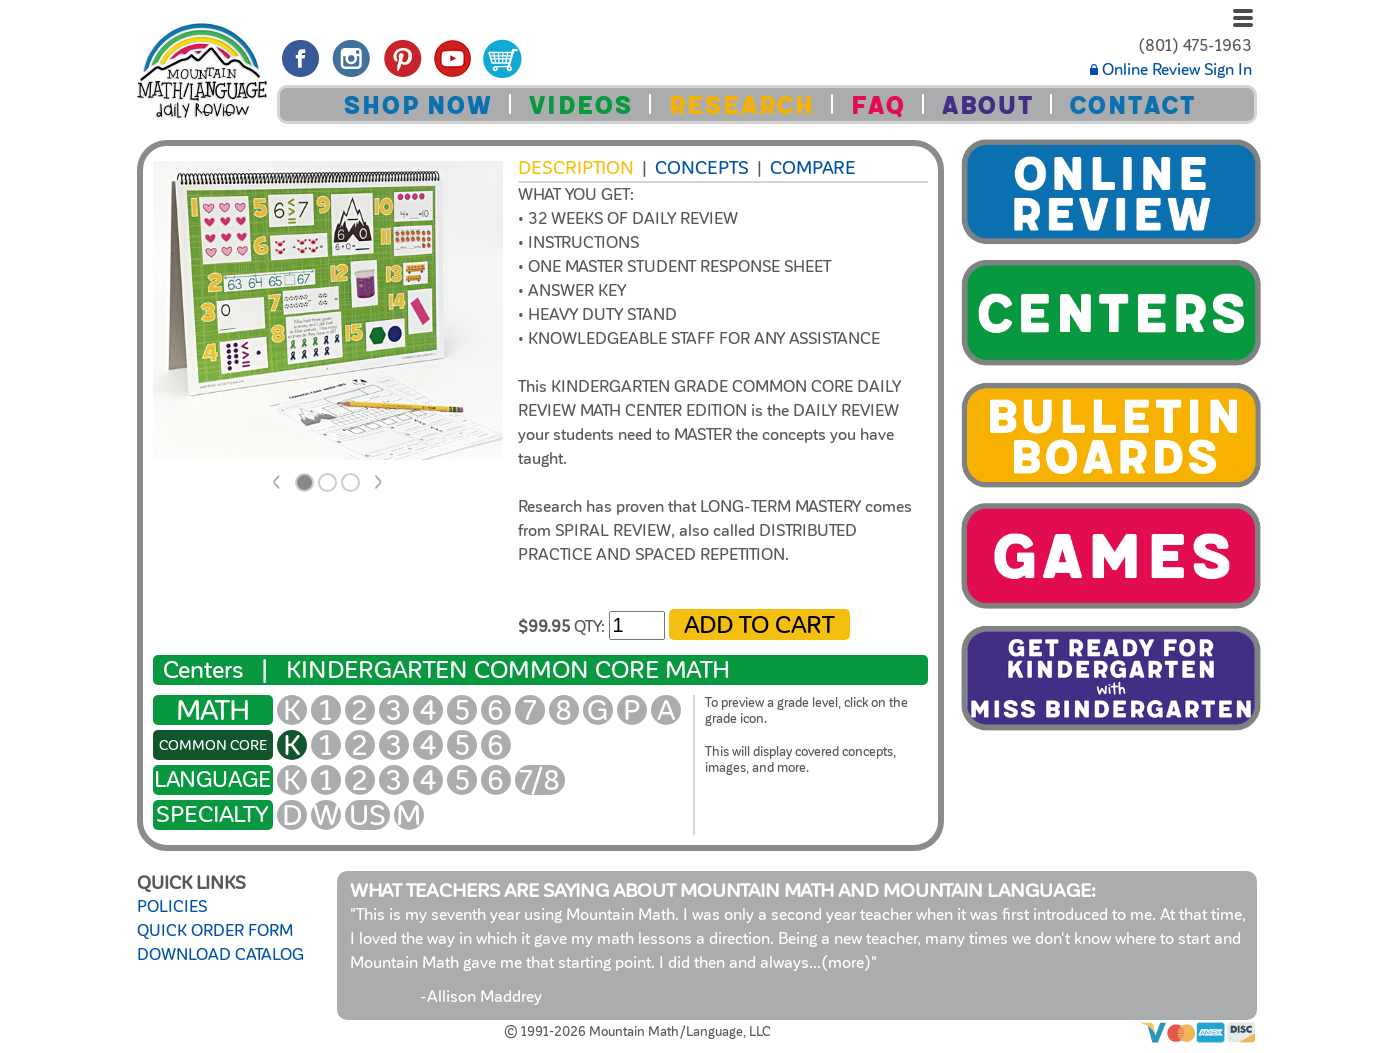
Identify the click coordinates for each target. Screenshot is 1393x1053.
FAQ (877, 105)
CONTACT (1132, 105)
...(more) (840, 963)
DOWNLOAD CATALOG (220, 955)
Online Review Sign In (1171, 70)
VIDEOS (580, 105)
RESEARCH (741, 105)
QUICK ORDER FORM (215, 931)
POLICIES (172, 907)
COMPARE (813, 168)
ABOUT (987, 105)
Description (576, 168)
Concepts (702, 168)
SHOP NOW (417, 105)
